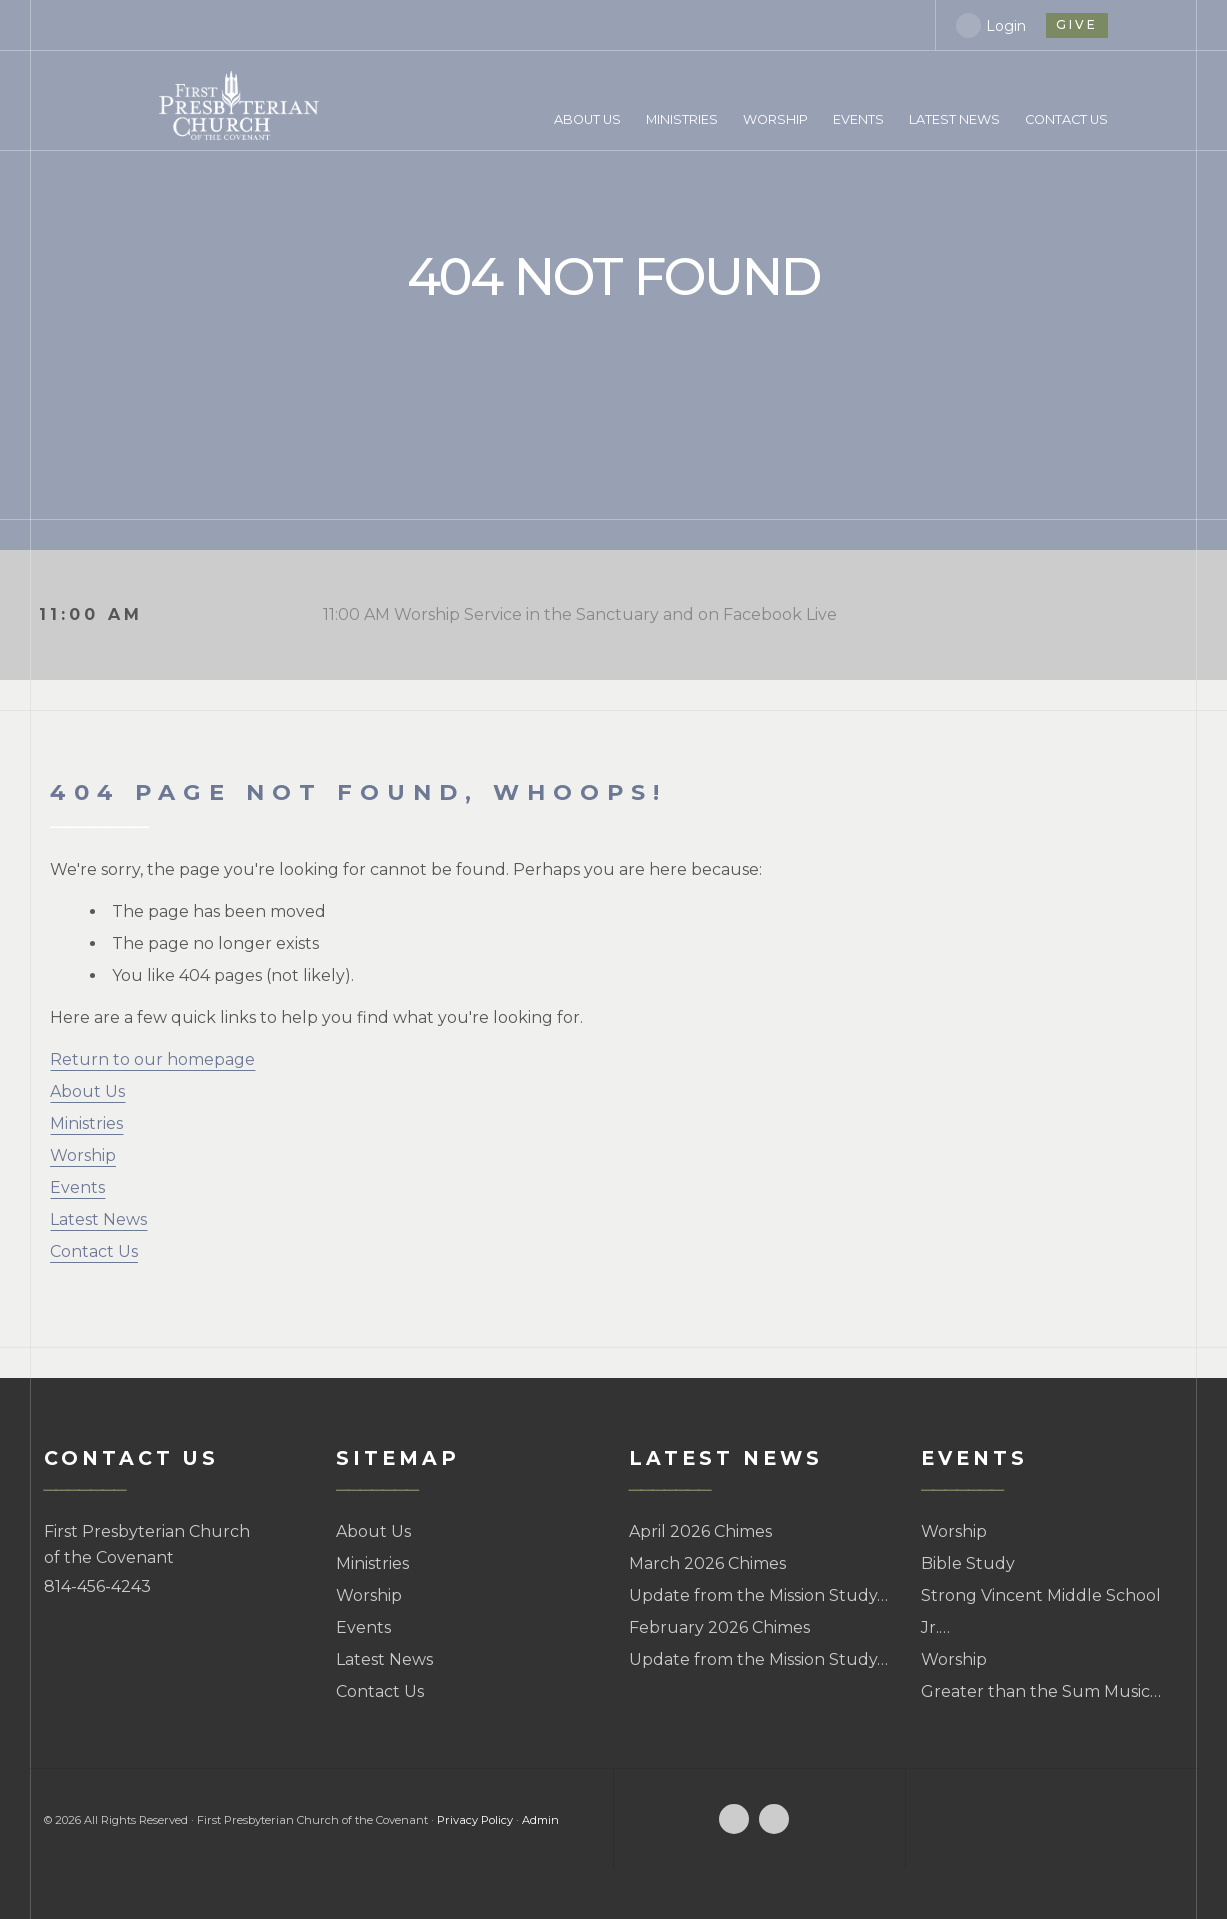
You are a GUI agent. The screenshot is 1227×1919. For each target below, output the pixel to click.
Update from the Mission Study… (758, 1595)
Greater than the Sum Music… (1041, 1691)
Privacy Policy (475, 1820)
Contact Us (94, 1251)
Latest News (98, 1219)
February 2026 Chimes (719, 1627)
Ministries (86, 1123)
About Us (87, 1091)
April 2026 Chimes (700, 1531)
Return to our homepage (152, 1059)
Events (77, 1187)
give (1076, 24)
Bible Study (968, 1563)
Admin (540, 1820)
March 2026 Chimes (707, 1563)
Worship (83, 1155)
